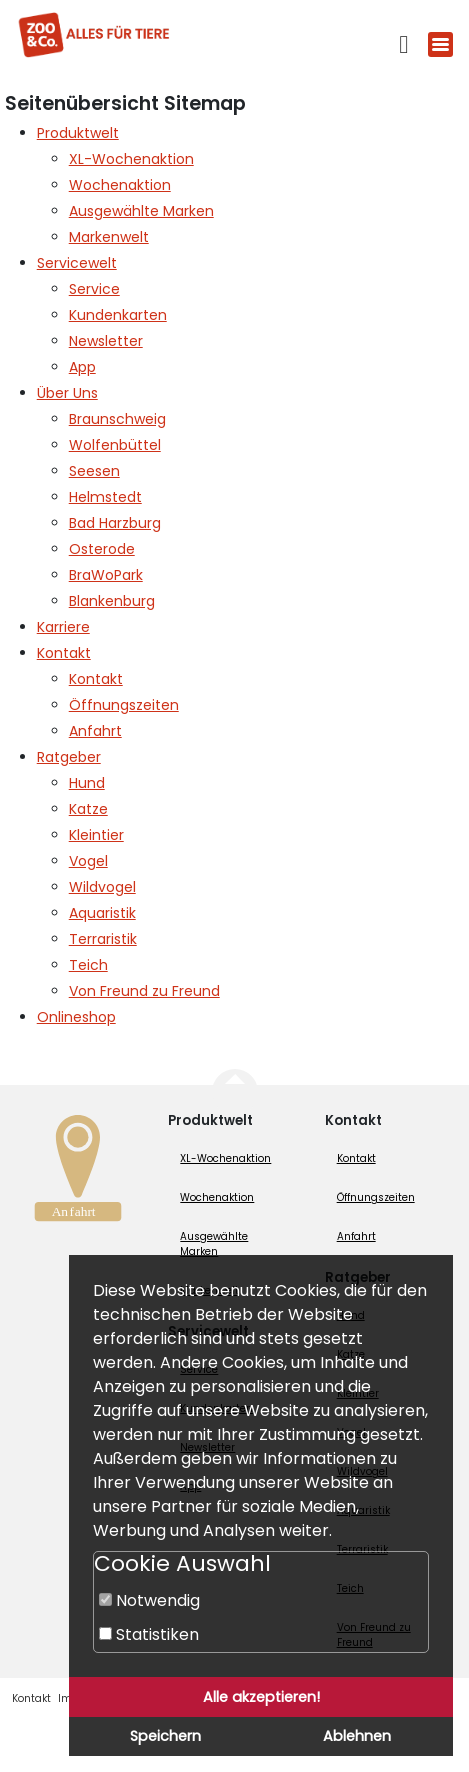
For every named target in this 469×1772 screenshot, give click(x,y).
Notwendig (149, 1600)
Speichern (165, 1736)
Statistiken (149, 1634)
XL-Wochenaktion (225, 1158)
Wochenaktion (217, 1197)
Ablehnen (357, 1736)
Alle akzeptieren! (261, 1697)
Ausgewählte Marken (214, 1244)
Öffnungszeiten (376, 1197)
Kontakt (356, 1158)
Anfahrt (356, 1236)
